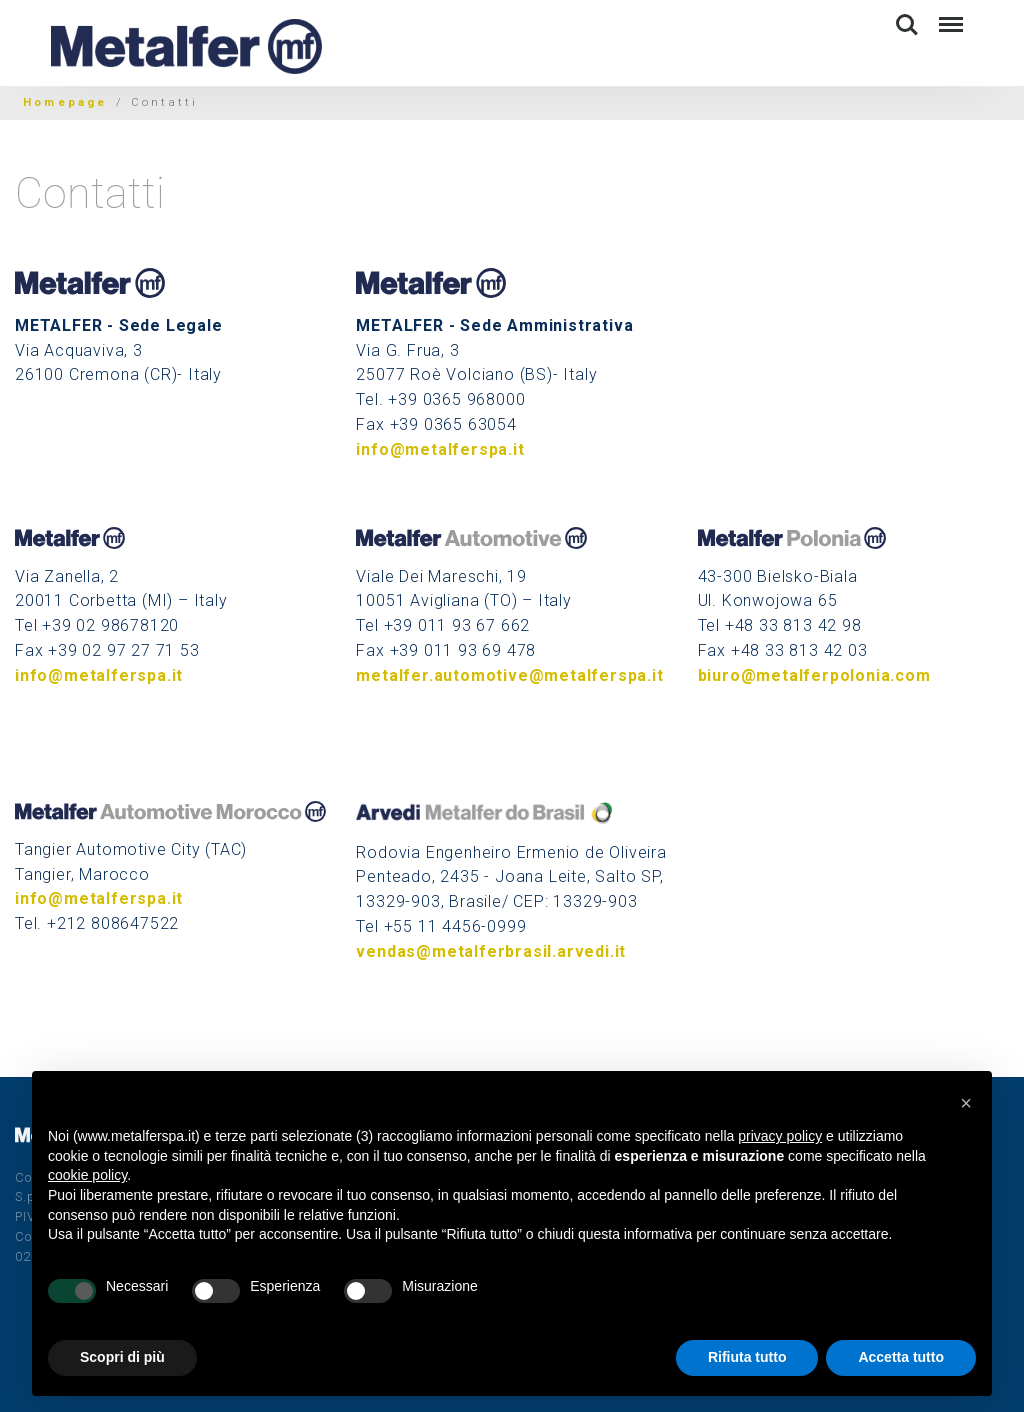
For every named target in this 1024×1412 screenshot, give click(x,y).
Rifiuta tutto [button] (747, 1357)
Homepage (65, 102)
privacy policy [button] (780, 1136)
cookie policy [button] (87, 1175)
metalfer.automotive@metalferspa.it (509, 675)
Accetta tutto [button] (901, 1357)
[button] (966, 1103)
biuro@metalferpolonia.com (814, 675)
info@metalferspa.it (440, 449)
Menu (950, 15)
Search (907, 25)
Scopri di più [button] (122, 1357)
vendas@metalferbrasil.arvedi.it (491, 951)
